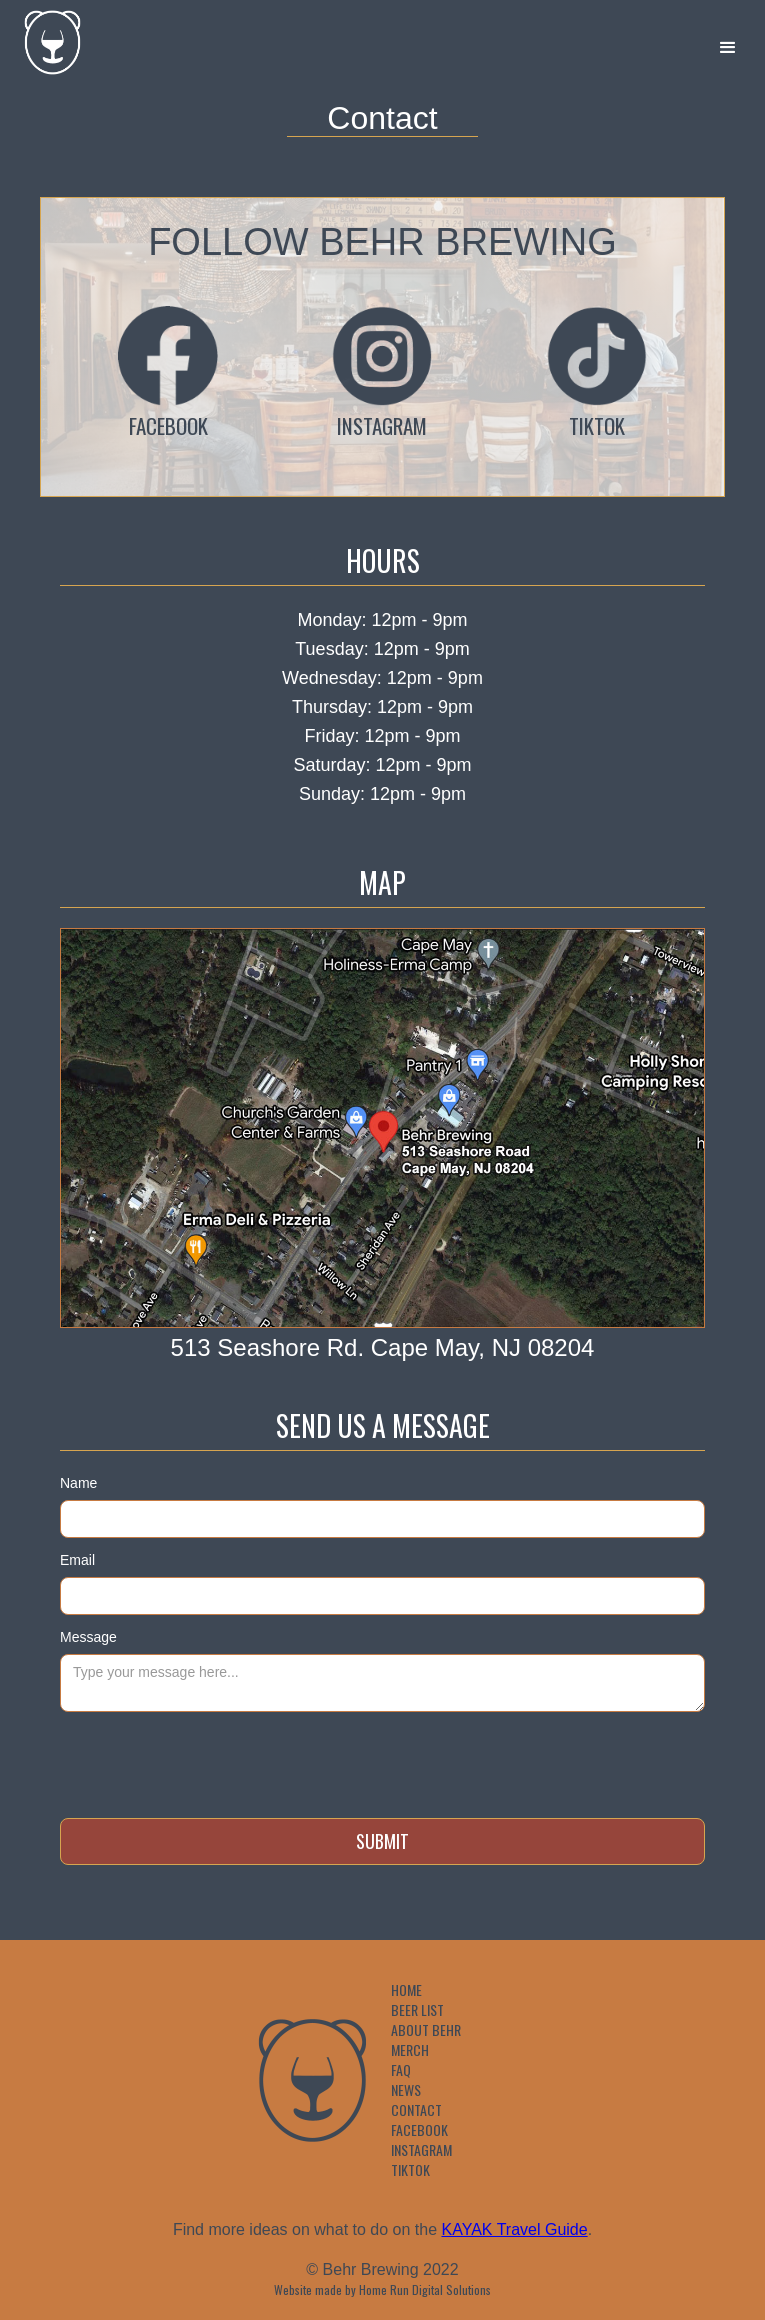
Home (406, 1990)
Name (78, 1483)
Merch (410, 2050)
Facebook (419, 2130)
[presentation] (212, 1761)
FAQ (401, 2070)
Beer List (417, 2010)
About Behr (426, 2030)
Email (77, 1560)
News (406, 2090)
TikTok (410, 2170)
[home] (42, 37)
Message (88, 1637)
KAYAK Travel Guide (515, 2229)
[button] (728, 48)
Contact (416, 2110)
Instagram (421, 2150)
